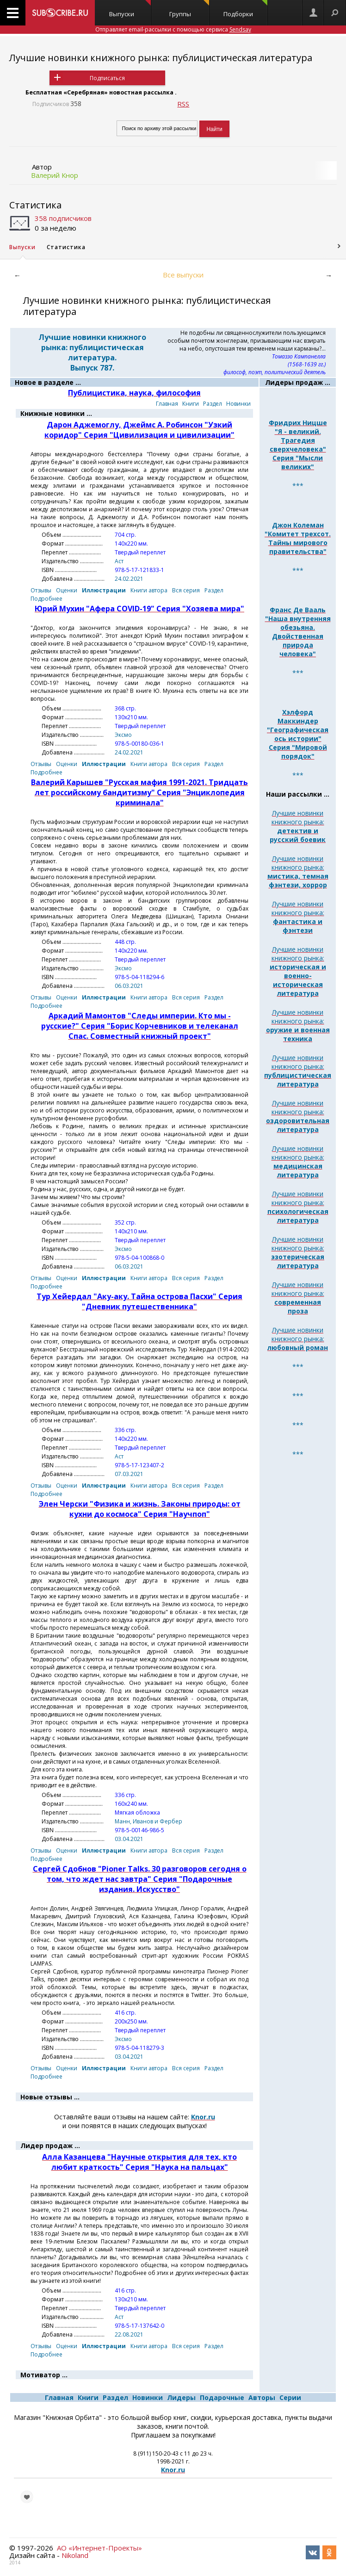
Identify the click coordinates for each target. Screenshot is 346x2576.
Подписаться (107, 78)
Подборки (245, 9)
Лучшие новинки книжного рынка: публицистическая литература (160, 57)
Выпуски (130, 9)
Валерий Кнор (54, 175)
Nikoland (75, 2555)
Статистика (35, 205)
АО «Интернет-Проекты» (99, 2547)
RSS (183, 103)
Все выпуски (183, 274)
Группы (189, 9)
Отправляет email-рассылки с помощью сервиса (173, 29)
